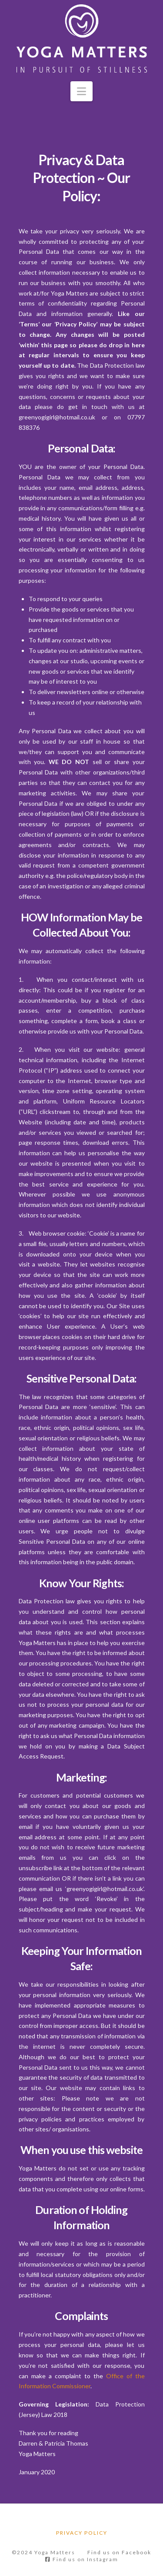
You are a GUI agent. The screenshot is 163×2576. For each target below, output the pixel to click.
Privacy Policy (81, 2532)
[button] (81, 91)
